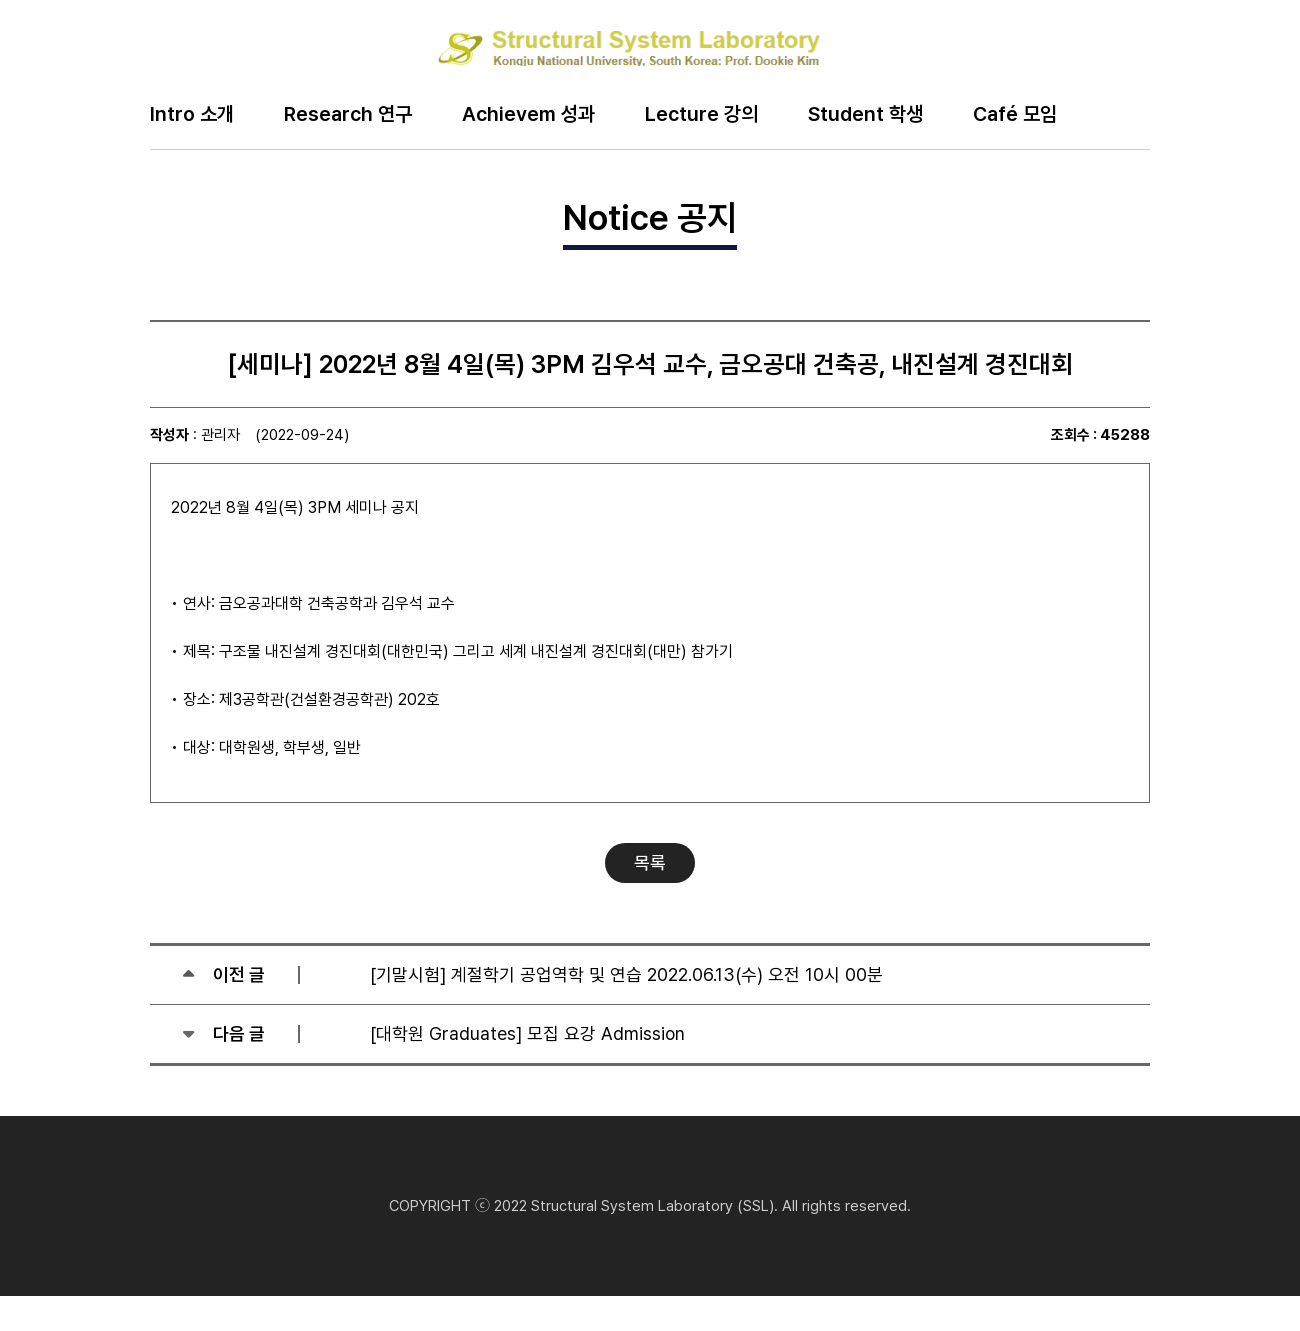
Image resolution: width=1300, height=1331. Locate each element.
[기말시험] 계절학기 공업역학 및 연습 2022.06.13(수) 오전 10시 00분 (626, 974)
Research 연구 (348, 115)
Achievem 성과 (528, 115)
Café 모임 (1015, 115)
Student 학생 (865, 115)
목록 (650, 862)
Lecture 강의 (701, 115)
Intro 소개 (192, 115)
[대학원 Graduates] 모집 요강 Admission (527, 1033)
